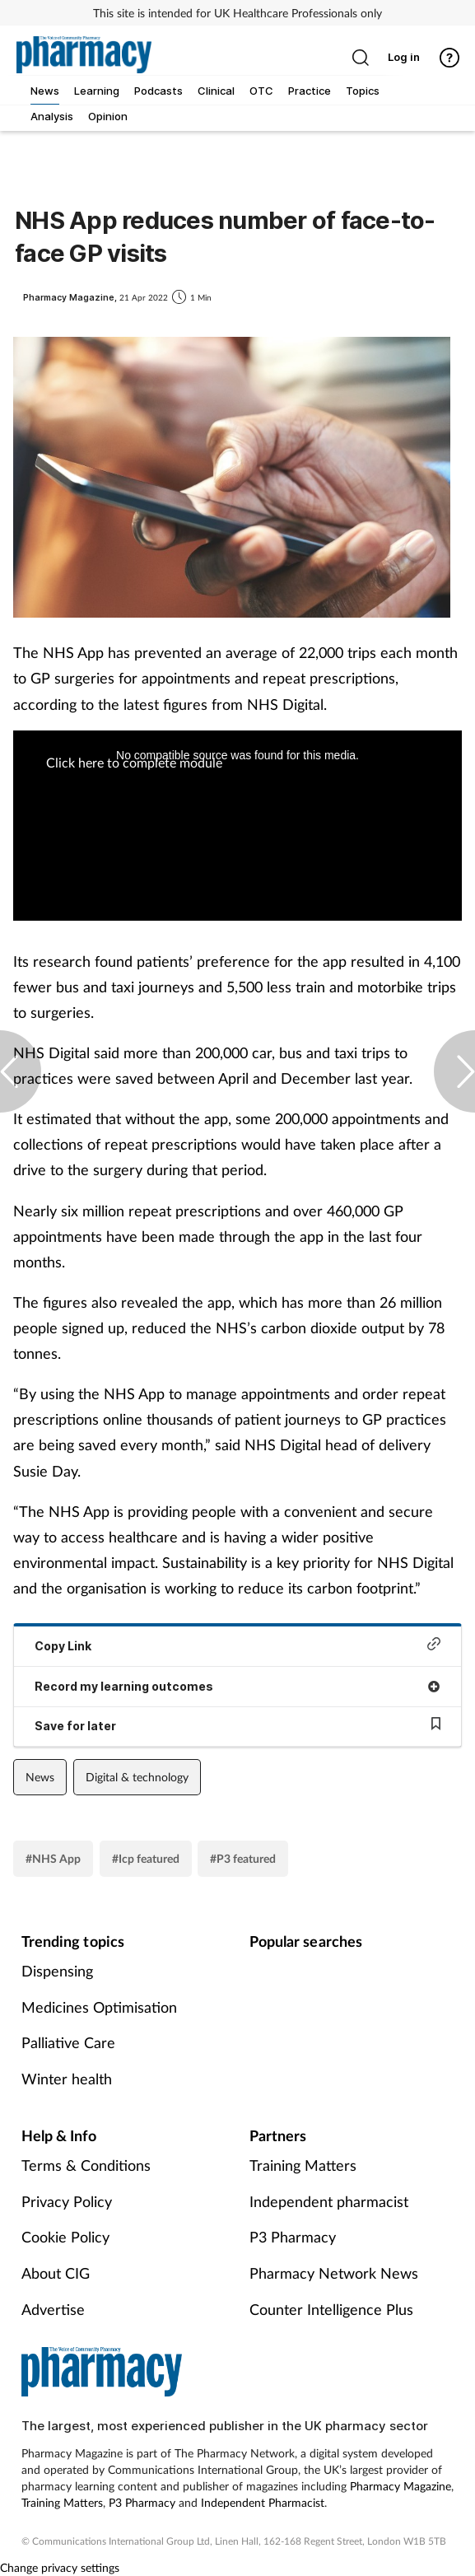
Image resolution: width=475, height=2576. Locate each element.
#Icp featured (145, 1858)
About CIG (55, 2273)
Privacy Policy (66, 2201)
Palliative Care (68, 2042)
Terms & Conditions (86, 2165)
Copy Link (237, 1645)
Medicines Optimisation (99, 2007)
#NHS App (53, 1858)
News (40, 1777)
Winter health (66, 2079)
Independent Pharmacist (262, 2502)
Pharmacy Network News (333, 2273)
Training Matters (302, 2165)
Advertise (53, 2309)
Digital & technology (137, 1777)
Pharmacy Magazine (400, 2486)
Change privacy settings (59, 2567)
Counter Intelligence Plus (331, 2309)
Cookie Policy (65, 2237)
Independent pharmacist (328, 2201)
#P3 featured (243, 1858)
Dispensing (57, 1971)
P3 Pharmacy (292, 2237)
